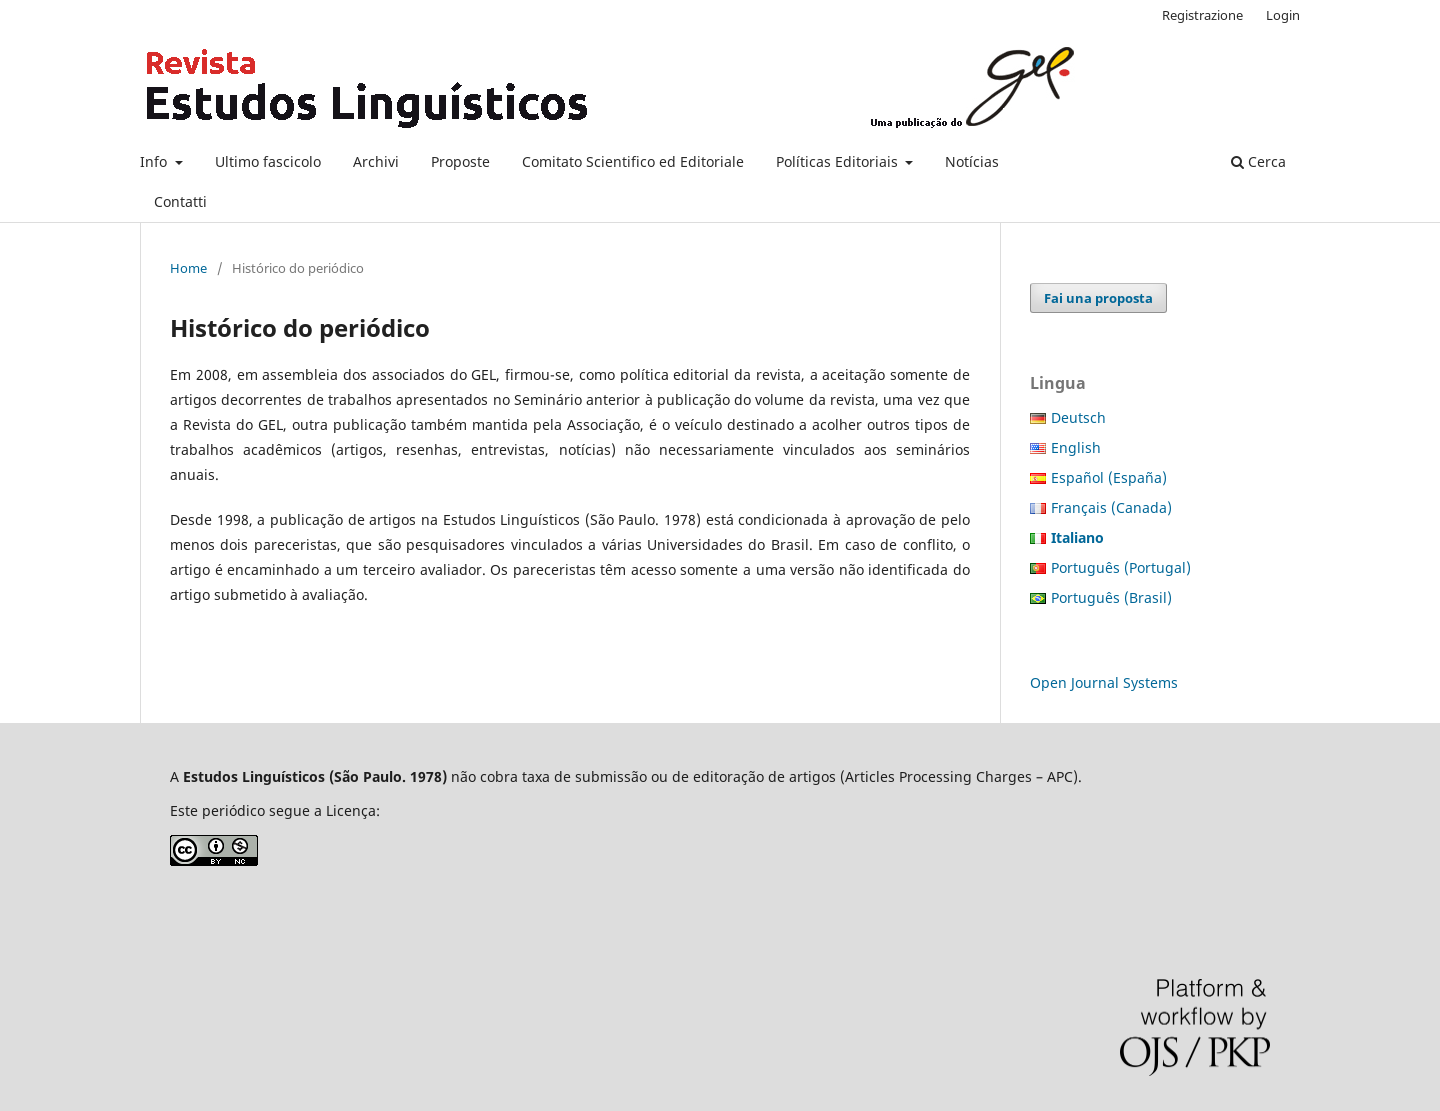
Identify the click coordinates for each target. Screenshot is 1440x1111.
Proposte (460, 161)
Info (155, 161)
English (1076, 447)
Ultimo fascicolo (268, 161)
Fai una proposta (1098, 298)
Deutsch (1078, 417)
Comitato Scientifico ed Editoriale (633, 161)
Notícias (972, 161)
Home (188, 268)
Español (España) (1109, 477)
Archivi (376, 161)
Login (1283, 15)
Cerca (1258, 161)
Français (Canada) (1111, 507)
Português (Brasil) (1111, 597)
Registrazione (1202, 15)
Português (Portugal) (1121, 567)
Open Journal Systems (1104, 682)
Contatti (180, 201)
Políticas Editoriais (839, 161)
